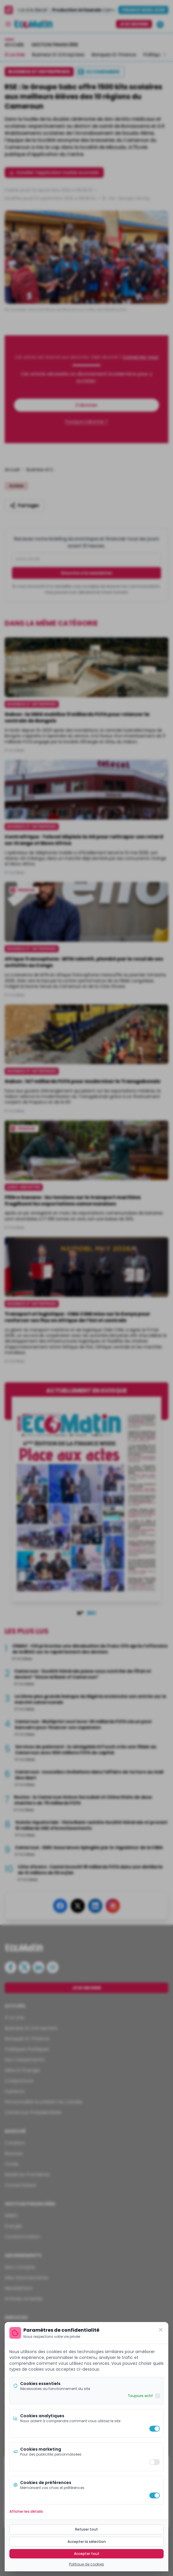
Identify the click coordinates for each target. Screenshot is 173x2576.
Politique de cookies (86, 2564)
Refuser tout (86, 2529)
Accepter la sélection (87, 2541)
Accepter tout (86, 2553)
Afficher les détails (26, 2511)
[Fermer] (160, 2329)
